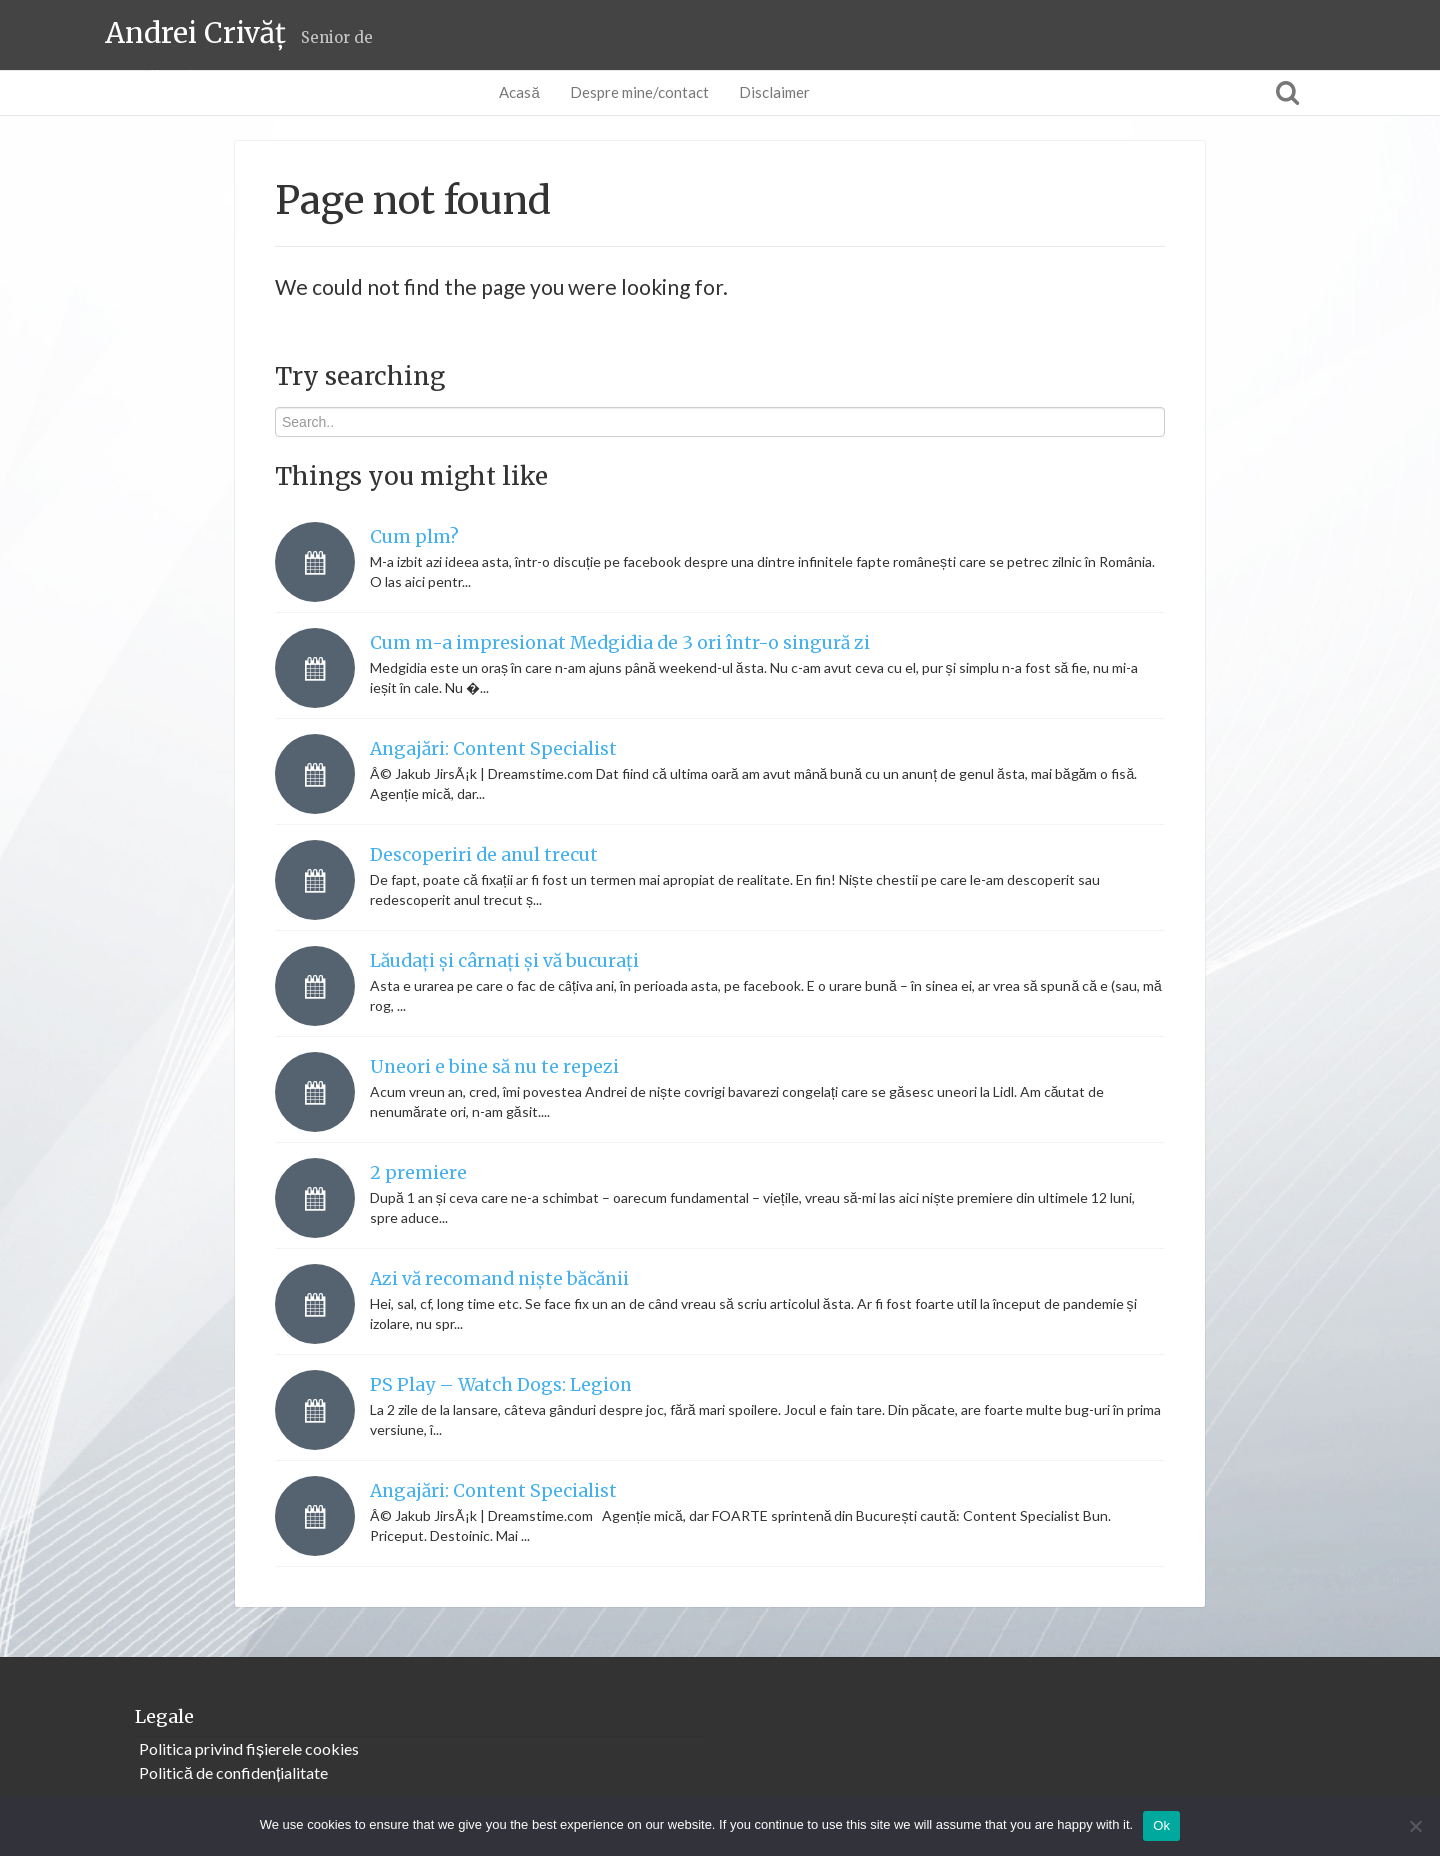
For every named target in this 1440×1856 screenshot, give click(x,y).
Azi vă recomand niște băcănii (499, 1279)
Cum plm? (414, 537)
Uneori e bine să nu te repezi (494, 1067)
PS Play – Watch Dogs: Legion (501, 1385)
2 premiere (418, 1173)
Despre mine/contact (639, 92)
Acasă (519, 92)
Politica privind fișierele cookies (249, 1748)
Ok (1161, 1825)
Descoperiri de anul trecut (484, 855)
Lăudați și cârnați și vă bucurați (504, 961)
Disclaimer (774, 92)
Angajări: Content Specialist (493, 749)
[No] (1415, 1826)
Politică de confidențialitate (233, 1772)
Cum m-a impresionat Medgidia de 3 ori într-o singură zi (620, 643)
